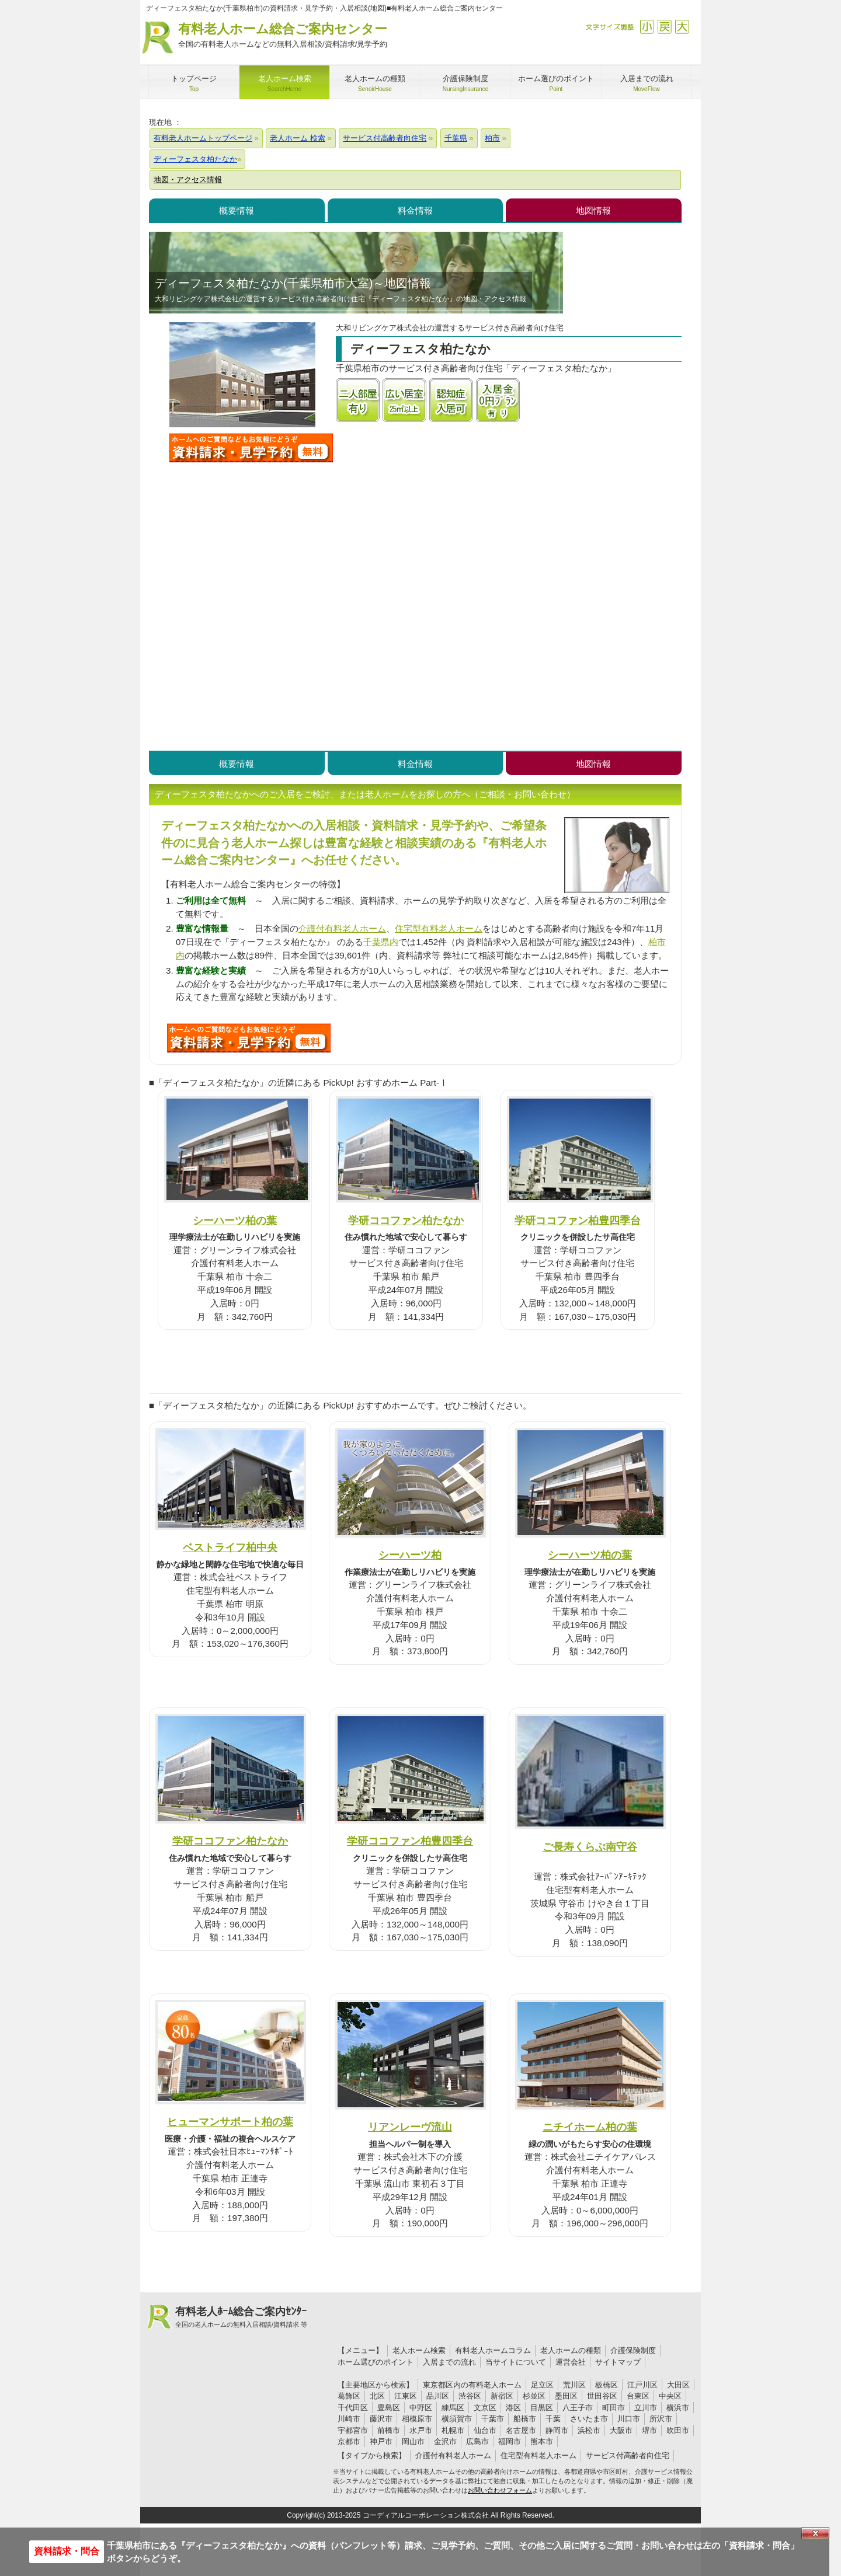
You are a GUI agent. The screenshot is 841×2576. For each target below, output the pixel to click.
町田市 (613, 2407)
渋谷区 (469, 2396)
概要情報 (236, 210)
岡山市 (413, 2441)
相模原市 (417, 2418)
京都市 (349, 2441)
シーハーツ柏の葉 (235, 1220)
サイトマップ (618, 2362)
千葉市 (492, 2418)
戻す (664, 26)
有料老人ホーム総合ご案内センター (282, 36)
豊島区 (388, 2407)
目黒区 (541, 2407)
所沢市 (660, 2418)
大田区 (678, 2384)
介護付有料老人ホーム (342, 928)
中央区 (670, 2396)
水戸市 (420, 2430)
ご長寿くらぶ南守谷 (590, 1847)
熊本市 (541, 2441)
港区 (513, 2407)
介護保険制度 (633, 2350)
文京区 (485, 2407)
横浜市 (677, 2407)
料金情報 (415, 210)
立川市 (645, 2407)
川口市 (628, 2418)
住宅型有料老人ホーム (438, 928)
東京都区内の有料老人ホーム (472, 2384)
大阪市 (621, 2430)
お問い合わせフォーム (500, 2490)
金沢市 (445, 2441)
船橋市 (524, 2418)
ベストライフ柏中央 (230, 1547)
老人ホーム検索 (419, 2350)
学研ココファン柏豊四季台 (578, 1220)
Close (815, 2533)
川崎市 (349, 2418)
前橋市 (388, 2430)
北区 (377, 2396)
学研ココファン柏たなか (406, 1220)
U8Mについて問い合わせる (249, 1037)
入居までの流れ (449, 2362)
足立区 (542, 2384)
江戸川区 (642, 2384)
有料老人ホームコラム (493, 2350)
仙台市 (485, 2430)
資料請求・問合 (66, 2551)
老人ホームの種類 (570, 2350)
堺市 (649, 2430)
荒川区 (574, 2384)
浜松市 (589, 2430)
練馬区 (453, 2407)
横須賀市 (457, 2418)
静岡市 (556, 2430)
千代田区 (353, 2407)
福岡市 (509, 2441)
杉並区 (534, 2396)
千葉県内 (380, 942)
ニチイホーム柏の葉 (590, 2127)
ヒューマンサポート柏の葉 (230, 2121)
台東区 (638, 2396)
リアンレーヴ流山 (410, 2127)
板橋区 (606, 2384)
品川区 (437, 2396)
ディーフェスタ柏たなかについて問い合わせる (251, 447)
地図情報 (593, 210)
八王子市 (577, 2407)
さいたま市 (589, 2418)
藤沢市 (381, 2418)
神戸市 (381, 2441)
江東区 (405, 2396)
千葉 (553, 2418)
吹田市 (677, 2430)
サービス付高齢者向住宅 (627, 2455)
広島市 (477, 2441)
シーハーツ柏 (410, 1555)
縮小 (647, 26)
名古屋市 (521, 2430)
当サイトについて (515, 2362)
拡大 (682, 26)
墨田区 (566, 2396)
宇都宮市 (353, 2430)
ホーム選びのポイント (375, 2362)
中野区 (420, 2407)
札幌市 (453, 2430)
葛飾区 (349, 2396)
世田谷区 (602, 2396)
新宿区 (502, 2396)
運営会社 (570, 2362)
